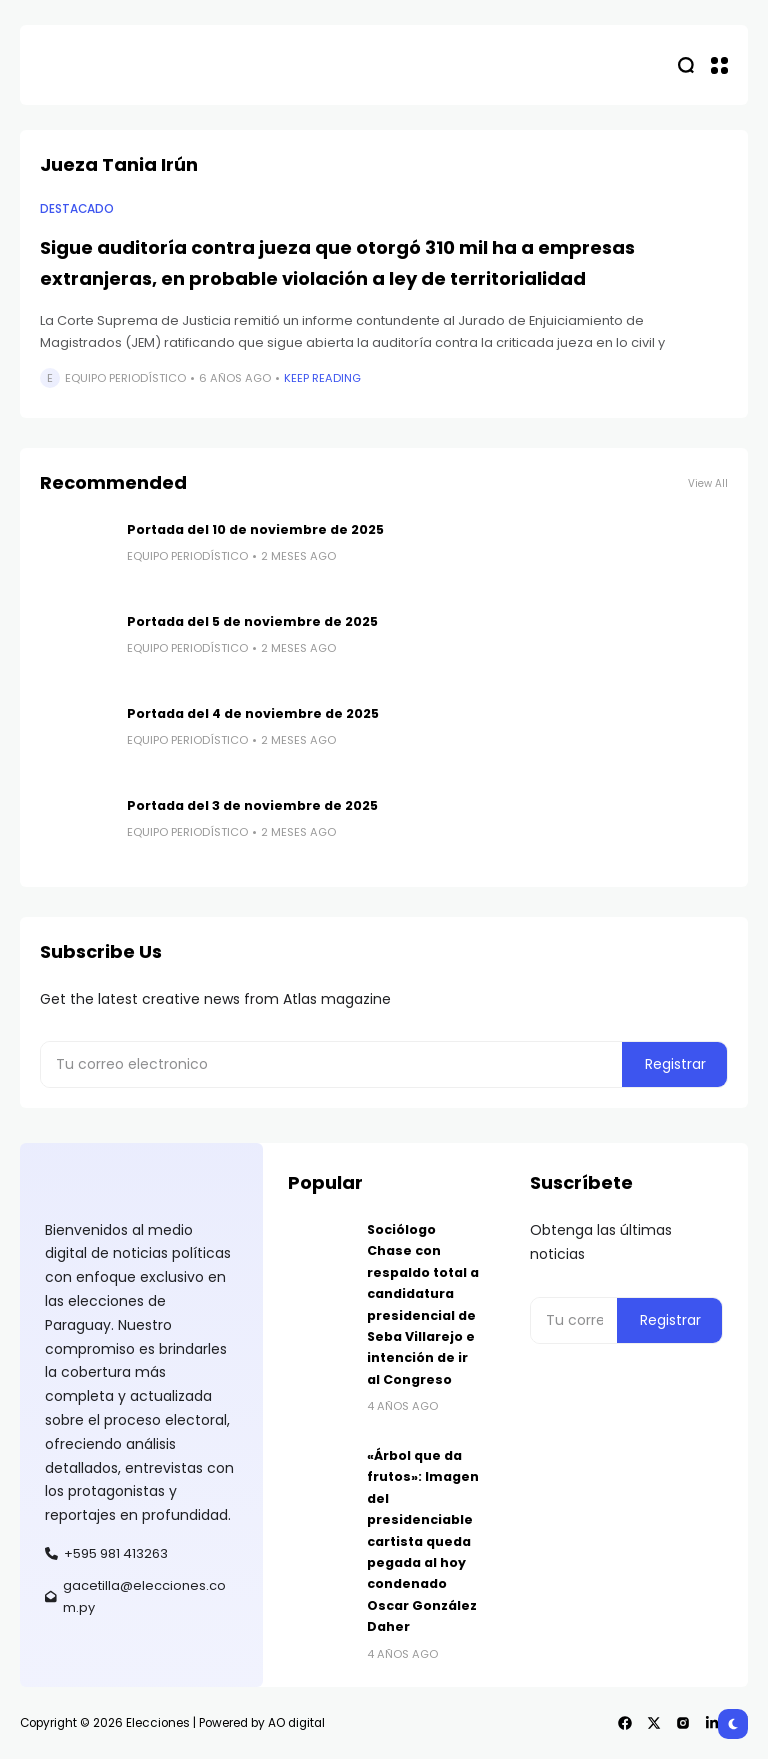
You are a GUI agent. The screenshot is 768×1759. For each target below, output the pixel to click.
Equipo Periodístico (125, 378)
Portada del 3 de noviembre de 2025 (252, 805)
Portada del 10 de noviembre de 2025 (255, 529)
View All (708, 483)
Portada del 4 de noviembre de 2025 (253, 713)
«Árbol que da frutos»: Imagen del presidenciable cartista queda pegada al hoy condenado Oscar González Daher (423, 1541)
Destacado (77, 209)
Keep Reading (322, 378)
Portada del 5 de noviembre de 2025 (252, 621)
